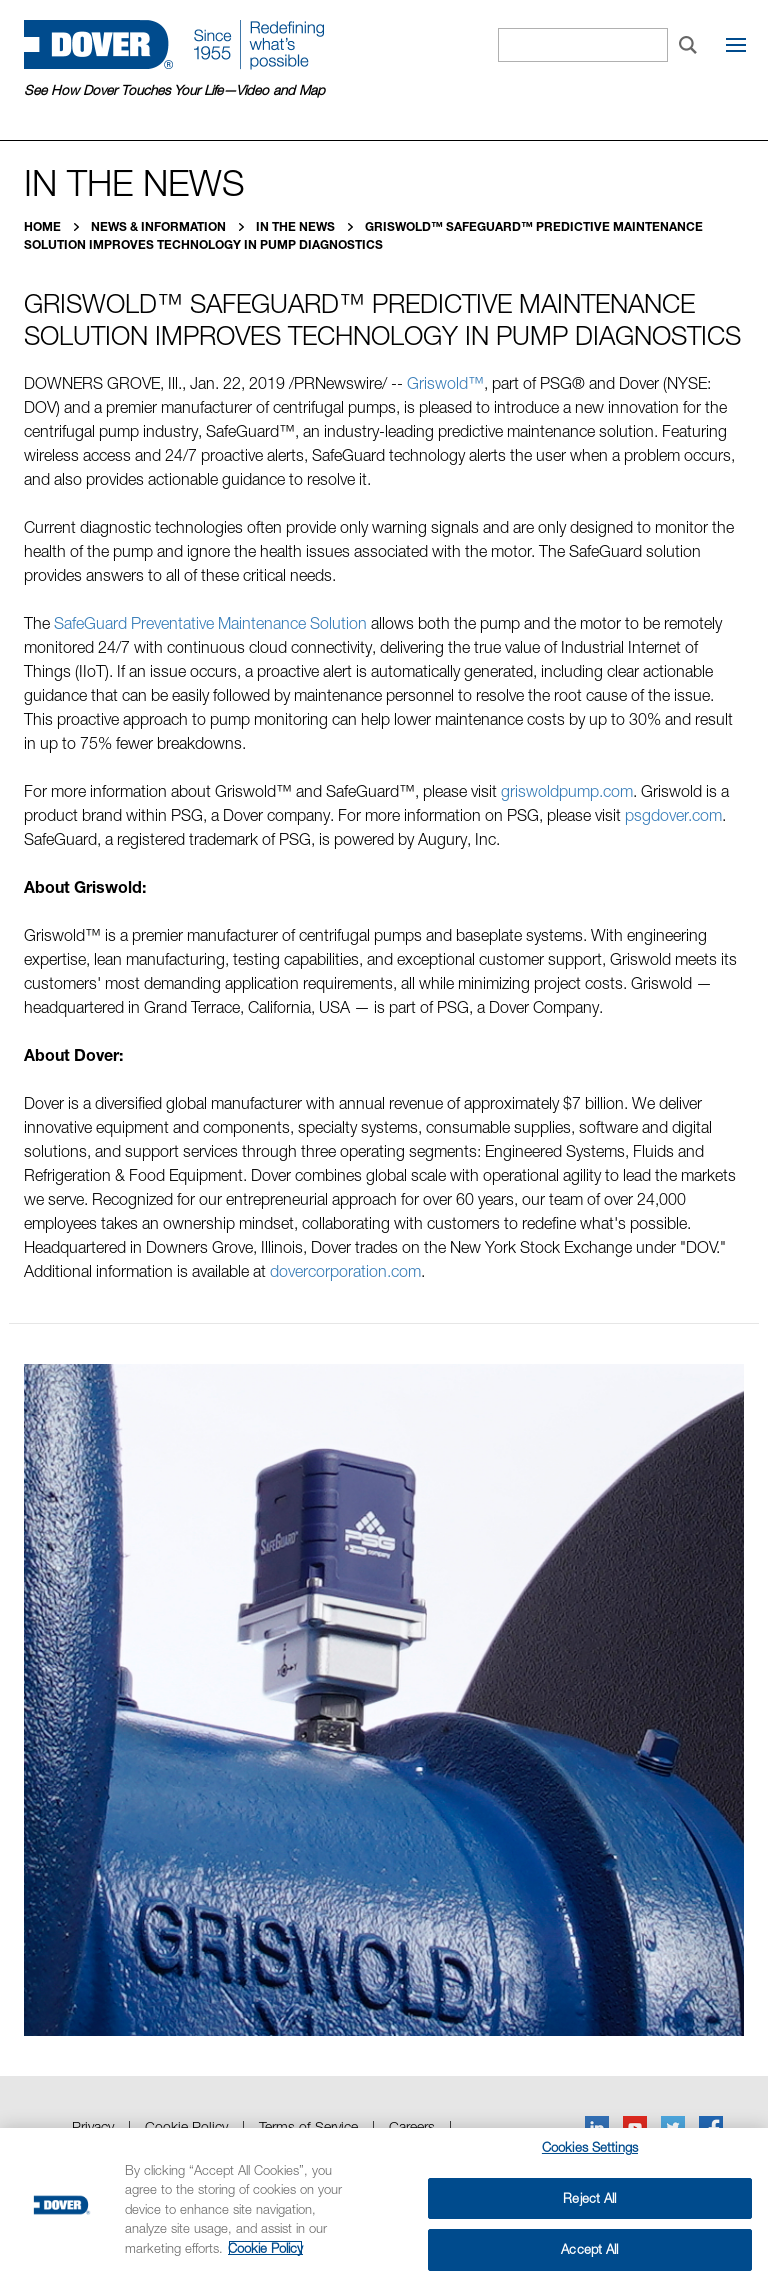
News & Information (160, 226)
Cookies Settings (590, 2147)
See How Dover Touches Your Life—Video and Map (174, 90)
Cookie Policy (186, 2126)
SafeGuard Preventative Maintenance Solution (210, 623)
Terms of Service (308, 2126)
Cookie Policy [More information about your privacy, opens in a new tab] (265, 2248)
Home (44, 226)
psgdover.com (673, 815)
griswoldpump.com (567, 791)
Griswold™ (445, 383)
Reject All (589, 2198)
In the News (297, 226)
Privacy (93, 2126)
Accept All (589, 2249)
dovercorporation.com (345, 1271)
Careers (412, 2126)
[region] (384, 2204)
